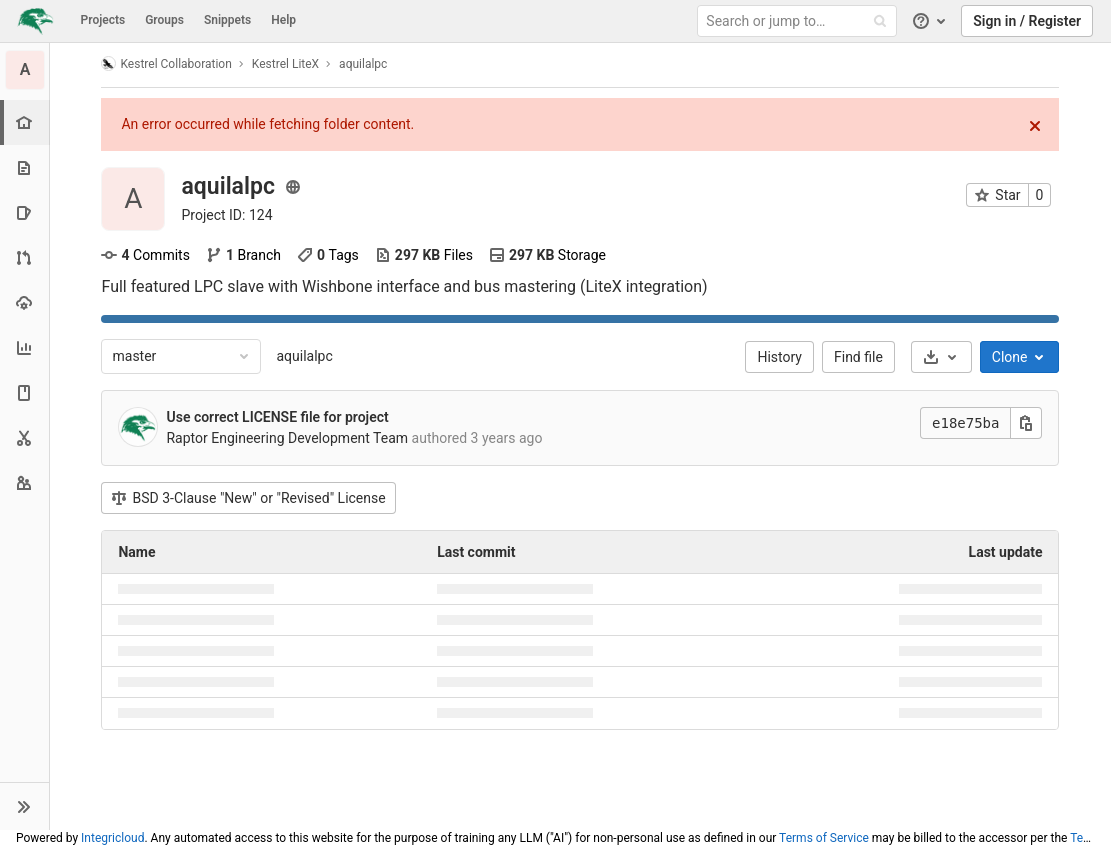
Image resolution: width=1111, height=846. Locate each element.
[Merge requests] (24, 257)
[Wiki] (24, 392)
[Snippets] (24, 437)
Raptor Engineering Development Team (288, 438)
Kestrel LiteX (285, 64)
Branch (243, 255)
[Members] (24, 482)
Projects (103, 20)
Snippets (227, 20)
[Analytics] (24, 347)
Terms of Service (824, 838)
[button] (24, 806)
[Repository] (24, 167)
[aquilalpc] (25, 70)
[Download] (941, 357)
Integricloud (112, 838)
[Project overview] (26, 122)
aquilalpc (305, 356)
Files (424, 255)
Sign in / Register (1027, 21)
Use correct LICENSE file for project (278, 417)
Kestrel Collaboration (167, 63)
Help (283, 20)
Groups (164, 20)
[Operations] (24, 302)
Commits (146, 255)
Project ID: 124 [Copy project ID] (227, 215)
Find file (858, 357)
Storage (547, 255)
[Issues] (24, 212)
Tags (328, 255)
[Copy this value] (1027, 423)
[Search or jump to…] (800, 21)
